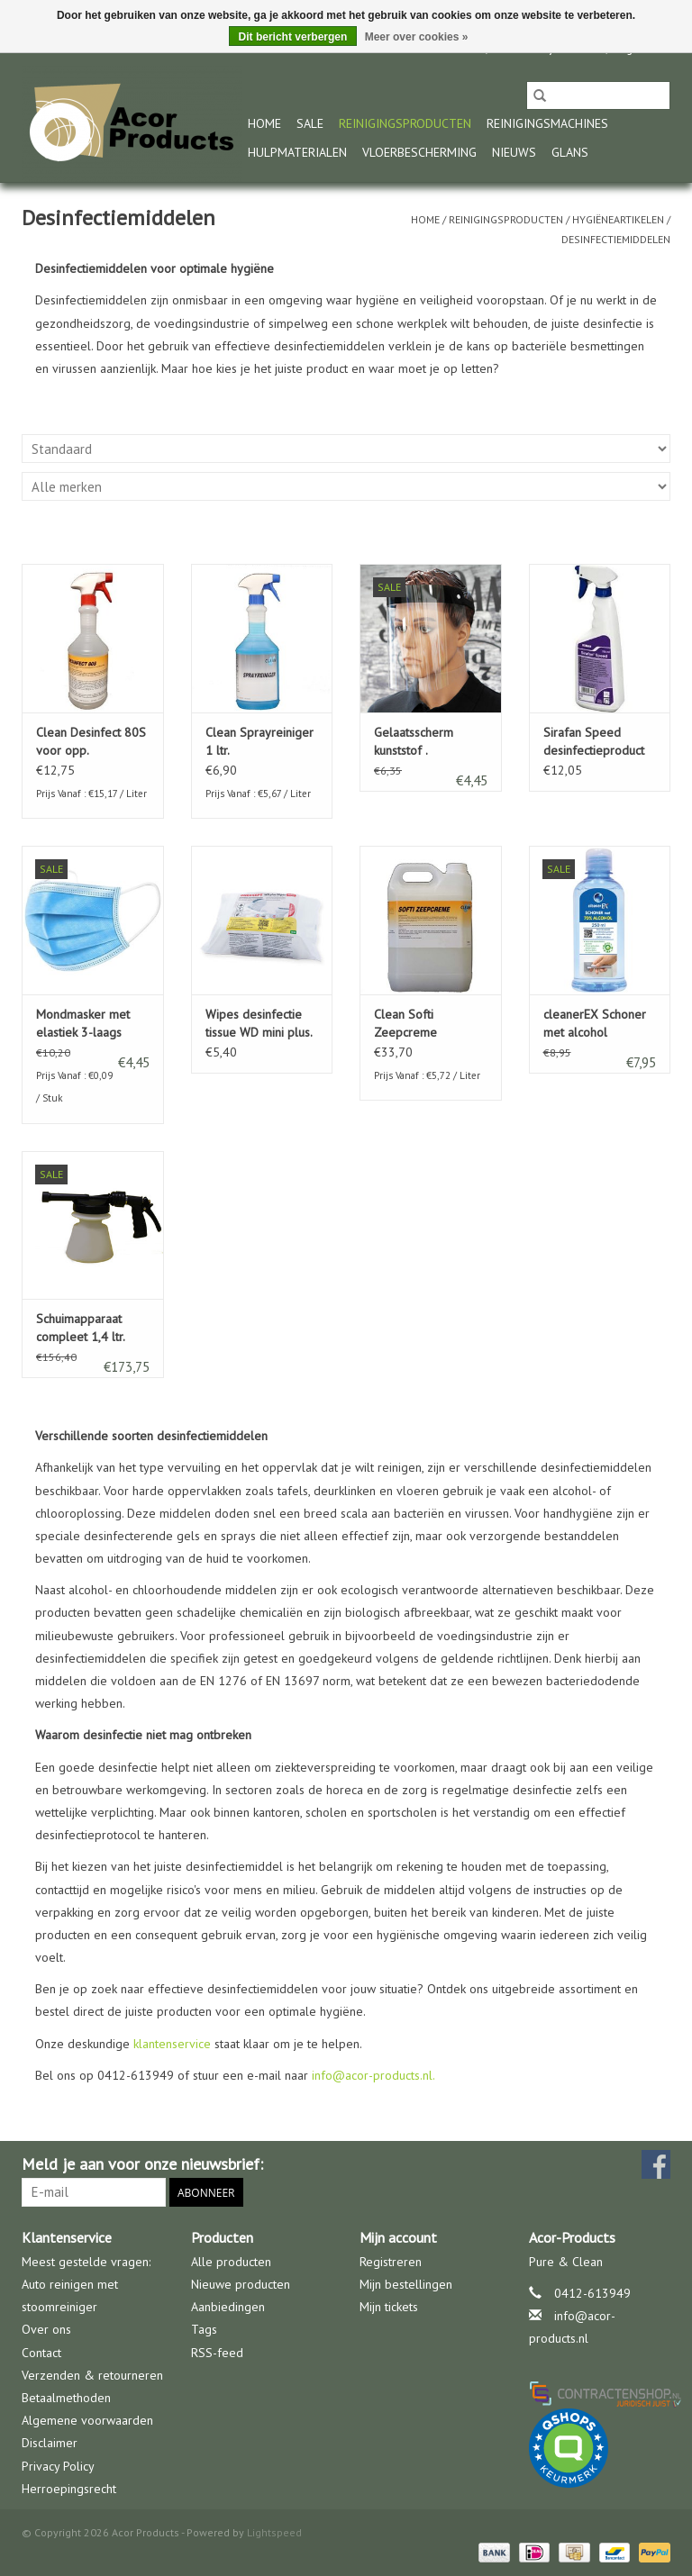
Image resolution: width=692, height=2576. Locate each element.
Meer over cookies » (417, 37)
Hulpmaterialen (297, 152)
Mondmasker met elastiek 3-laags (83, 1023)
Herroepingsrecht (69, 2489)
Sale (309, 123)
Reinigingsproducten (405, 123)
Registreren (391, 2262)
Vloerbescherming (419, 152)
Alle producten (231, 2262)
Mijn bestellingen (406, 2284)
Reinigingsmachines (547, 123)
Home (264, 123)
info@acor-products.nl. (373, 2075)
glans (569, 152)
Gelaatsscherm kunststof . (413, 741)
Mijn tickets (389, 2307)
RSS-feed (217, 2353)
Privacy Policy (58, 2466)
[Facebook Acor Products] (656, 2164)
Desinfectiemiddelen (615, 239)
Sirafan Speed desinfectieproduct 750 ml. (593, 741)
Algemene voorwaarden (87, 2420)
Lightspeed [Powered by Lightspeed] (274, 2532)
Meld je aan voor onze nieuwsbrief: (142, 2163)
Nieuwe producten (240, 2284)
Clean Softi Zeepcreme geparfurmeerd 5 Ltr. (421, 1023)
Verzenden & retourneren (92, 2375)
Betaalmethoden (66, 2398)
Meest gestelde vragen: (86, 2262)
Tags (204, 2329)
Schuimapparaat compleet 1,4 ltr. (80, 1328)
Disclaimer (49, 2443)
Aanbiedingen (228, 2307)
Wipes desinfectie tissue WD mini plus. (259, 1023)
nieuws (514, 152)
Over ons (46, 2329)
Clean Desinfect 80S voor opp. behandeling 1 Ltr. (91, 741)
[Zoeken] (598, 95)
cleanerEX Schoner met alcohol (594, 1023)
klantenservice (172, 2044)
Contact (41, 2353)
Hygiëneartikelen (618, 219)
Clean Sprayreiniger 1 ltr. (259, 741)
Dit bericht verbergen (293, 37)
